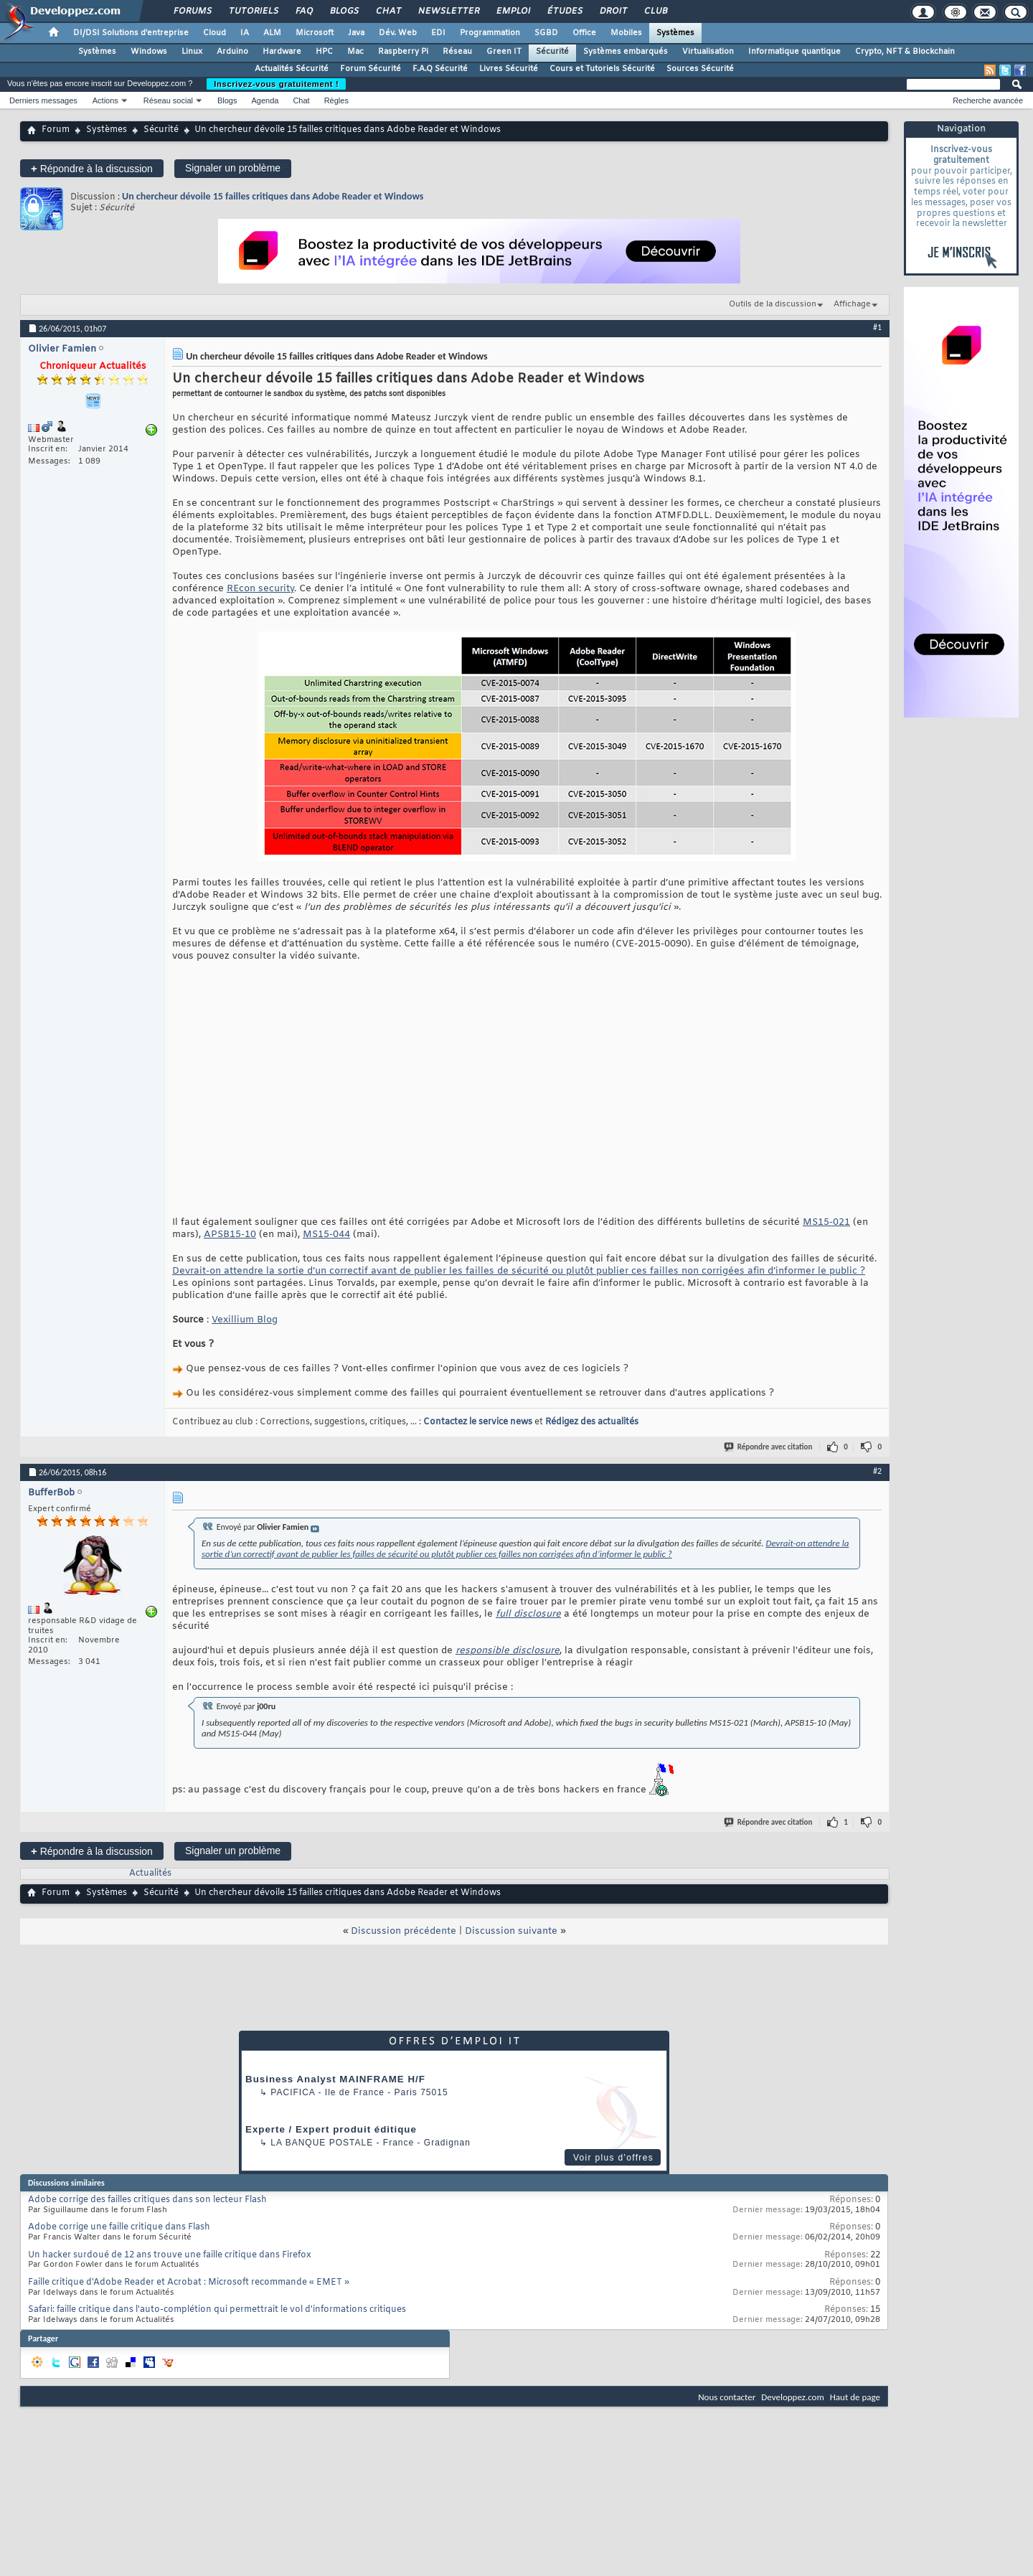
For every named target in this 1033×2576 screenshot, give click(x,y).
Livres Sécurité (508, 69)
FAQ (303, 11)
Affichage (852, 304)
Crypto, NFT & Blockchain (905, 52)
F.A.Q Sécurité (440, 69)
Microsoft (315, 33)
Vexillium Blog (245, 1320)
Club (655, 11)
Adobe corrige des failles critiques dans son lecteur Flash (147, 2200)
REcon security (260, 589)
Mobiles (626, 33)
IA (244, 33)
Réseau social (168, 100)
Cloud (214, 33)
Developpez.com (792, 2397)
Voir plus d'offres (613, 2158)
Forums (191, 11)
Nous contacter (726, 2397)
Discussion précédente (403, 1931)
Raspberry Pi (403, 52)
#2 (877, 1471)
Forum (56, 130)
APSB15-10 (230, 1234)
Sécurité (552, 52)
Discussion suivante (511, 1931)
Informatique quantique (794, 52)
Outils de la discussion (772, 304)
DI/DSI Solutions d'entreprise (131, 33)
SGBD (546, 33)
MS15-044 (326, 1234)
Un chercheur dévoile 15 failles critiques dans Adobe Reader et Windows (272, 196)
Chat (388, 11)
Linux (191, 52)
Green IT (504, 52)
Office (584, 33)
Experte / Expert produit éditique (331, 2129)
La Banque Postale (321, 2143)
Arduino (232, 52)
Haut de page (855, 2397)
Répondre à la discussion (92, 168)
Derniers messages (43, 100)
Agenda (264, 100)
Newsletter (448, 11)
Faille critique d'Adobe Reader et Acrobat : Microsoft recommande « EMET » (188, 2282)
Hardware (282, 52)
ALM (272, 33)
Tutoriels (253, 11)
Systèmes (675, 33)
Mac (355, 52)
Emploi (512, 11)
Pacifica (292, 2092)
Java (356, 33)
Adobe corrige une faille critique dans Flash (119, 2227)
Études (564, 11)
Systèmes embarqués (625, 52)
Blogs (343, 11)
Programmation (490, 33)
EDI (438, 33)
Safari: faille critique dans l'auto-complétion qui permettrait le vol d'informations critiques (217, 2310)
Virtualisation (708, 52)
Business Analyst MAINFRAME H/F (335, 2079)
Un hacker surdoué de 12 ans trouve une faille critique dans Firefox (169, 2255)
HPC (324, 52)
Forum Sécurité (370, 69)
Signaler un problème (232, 168)
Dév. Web (398, 33)
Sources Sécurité (700, 69)
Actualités (150, 1873)
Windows (149, 52)
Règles (336, 100)
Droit (613, 11)
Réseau (457, 52)
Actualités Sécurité (292, 69)
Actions (105, 100)
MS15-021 (826, 1222)
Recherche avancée (988, 100)
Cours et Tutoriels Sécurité (602, 69)
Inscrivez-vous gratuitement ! (276, 84)
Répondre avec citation (769, 1447)
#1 (877, 327)
